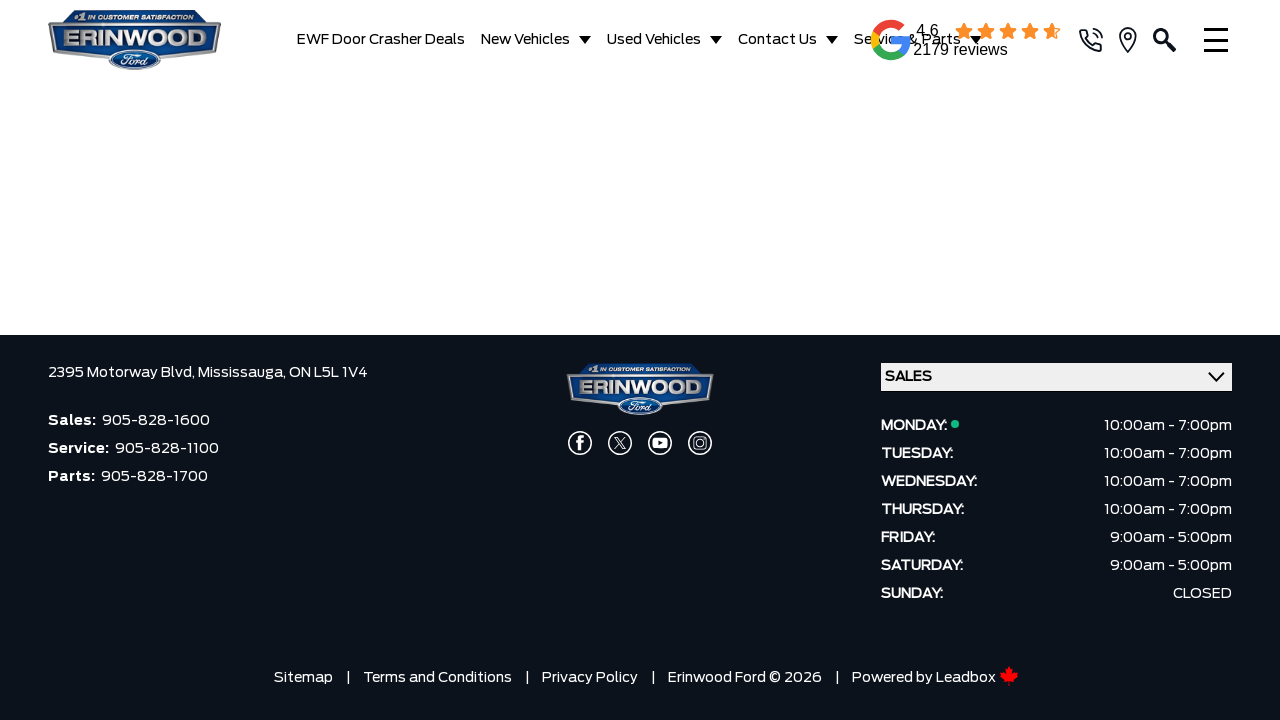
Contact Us (777, 40)
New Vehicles (525, 40)
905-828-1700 (154, 472)
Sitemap (303, 673)
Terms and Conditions (437, 673)
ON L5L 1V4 (328, 368)
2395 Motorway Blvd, (123, 368)
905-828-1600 (156, 416)
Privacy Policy (590, 673)
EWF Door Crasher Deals (381, 40)
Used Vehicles (654, 40)
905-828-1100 (167, 444)
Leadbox (977, 673)
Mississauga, (243, 368)
